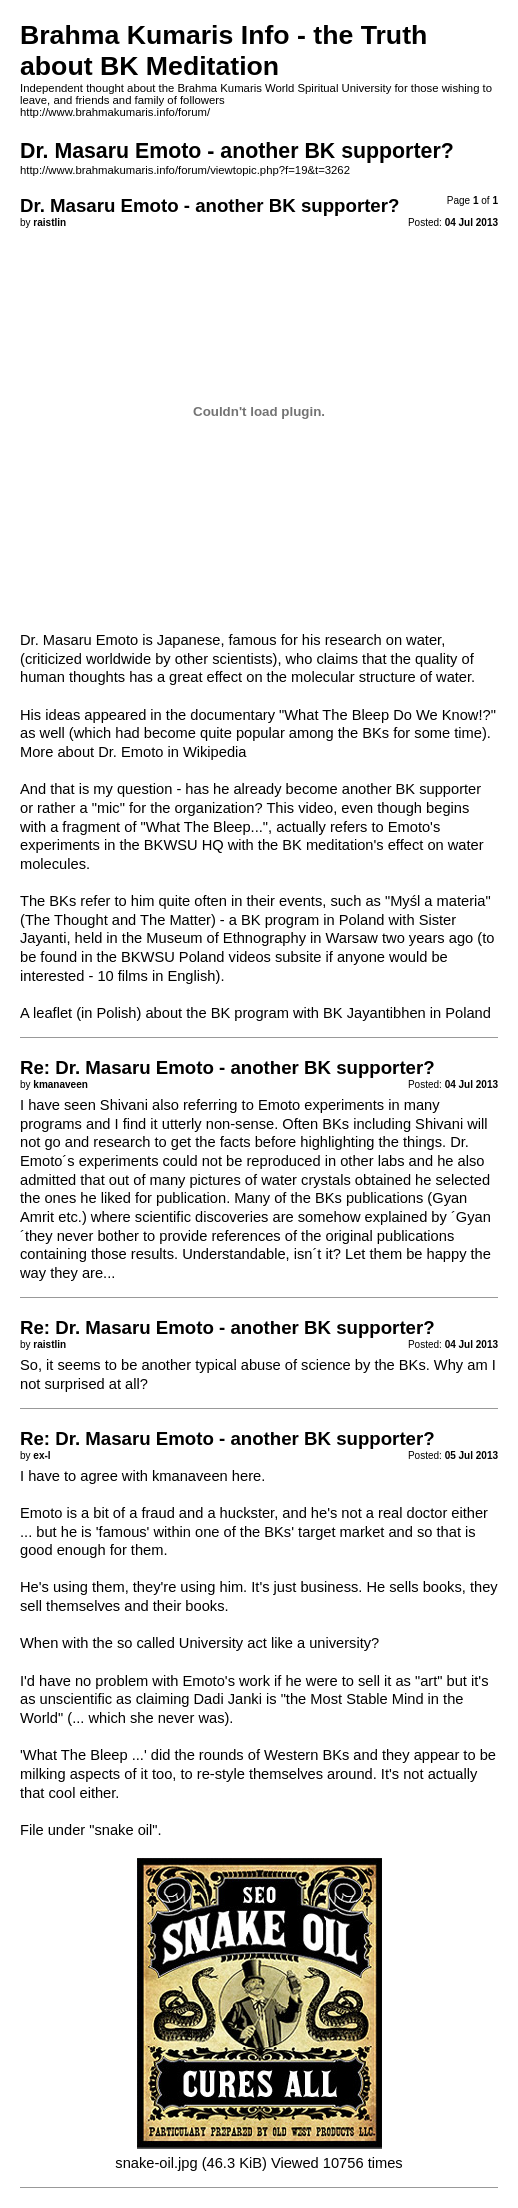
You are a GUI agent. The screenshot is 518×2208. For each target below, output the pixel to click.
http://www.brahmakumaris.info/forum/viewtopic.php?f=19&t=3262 (185, 170)
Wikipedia (215, 752)
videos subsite (275, 957)
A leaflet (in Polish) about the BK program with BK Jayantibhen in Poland (255, 1013)
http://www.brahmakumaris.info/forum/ (115, 112)
